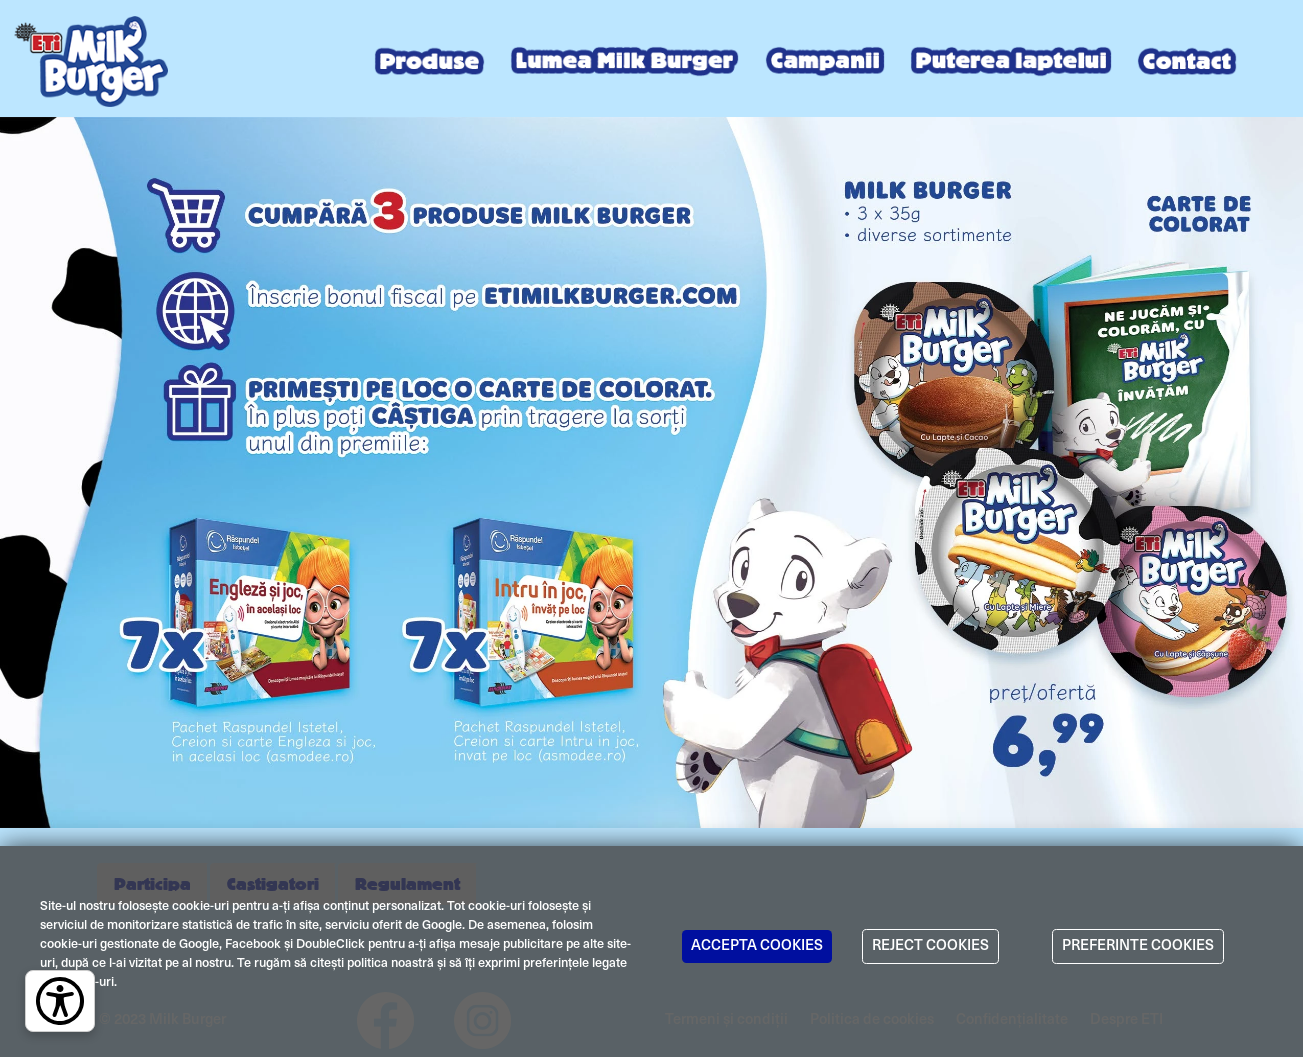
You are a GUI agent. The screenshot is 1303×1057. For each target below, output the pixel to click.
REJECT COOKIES (930, 946)
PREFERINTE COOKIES (1138, 946)
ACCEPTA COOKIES (757, 946)
